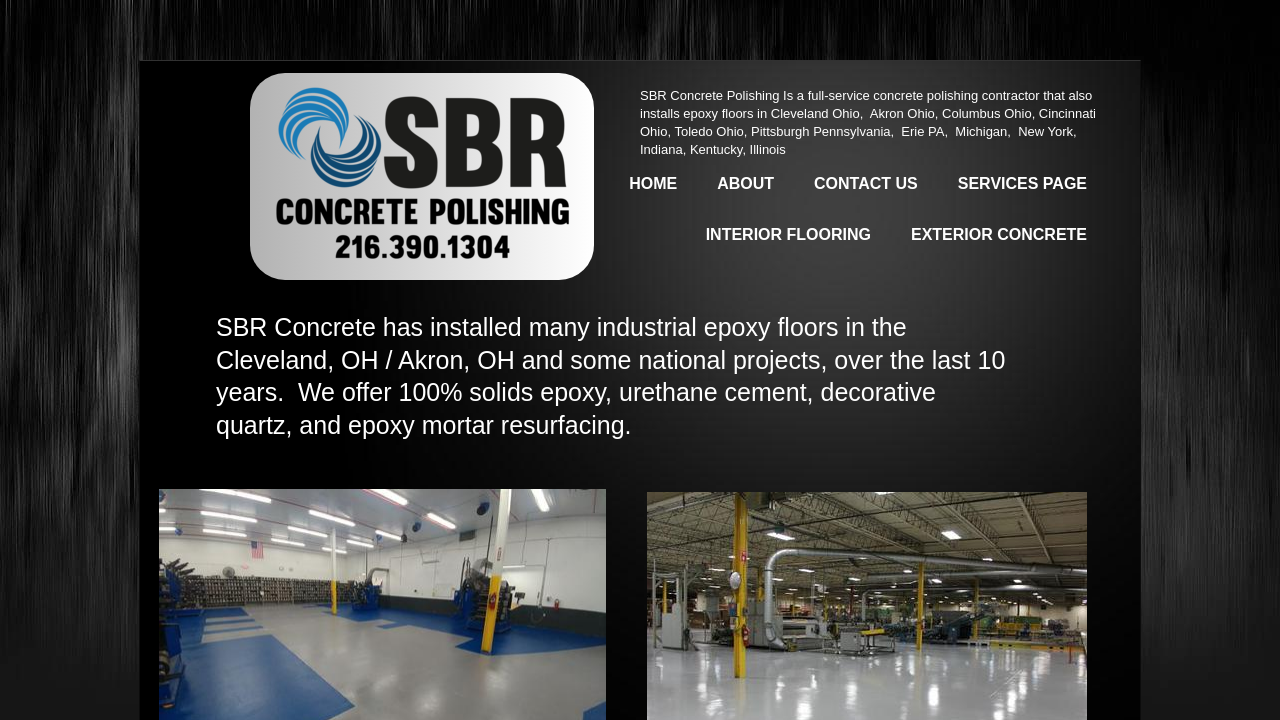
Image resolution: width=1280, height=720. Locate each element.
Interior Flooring (788, 234)
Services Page (1022, 183)
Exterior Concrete (999, 234)
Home (653, 183)
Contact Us (866, 183)
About (745, 183)
